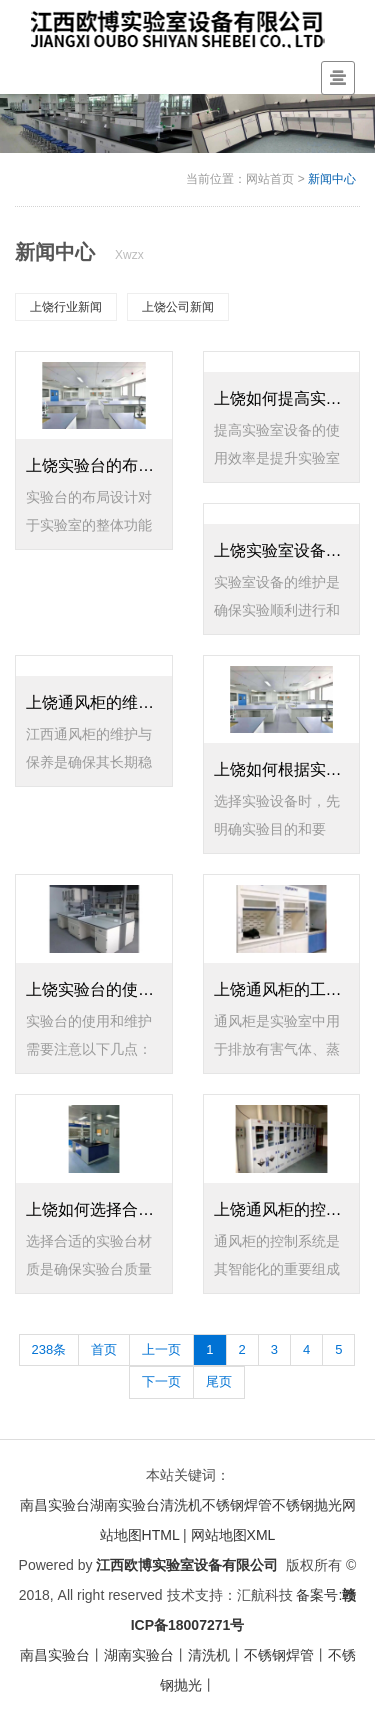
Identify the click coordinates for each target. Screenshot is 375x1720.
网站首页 (270, 179)
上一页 (161, 1349)
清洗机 (181, 1505)
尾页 (219, 1381)
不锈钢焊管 (237, 1505)
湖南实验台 (125, 1505)
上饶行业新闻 (66, 307)
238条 (49, 1349)
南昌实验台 (55, 1505)
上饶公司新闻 (178, 307)
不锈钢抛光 (307, 1505)
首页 (104, 1349)
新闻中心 (332, 179)
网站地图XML (233, 1535)
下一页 (161, 1381)
